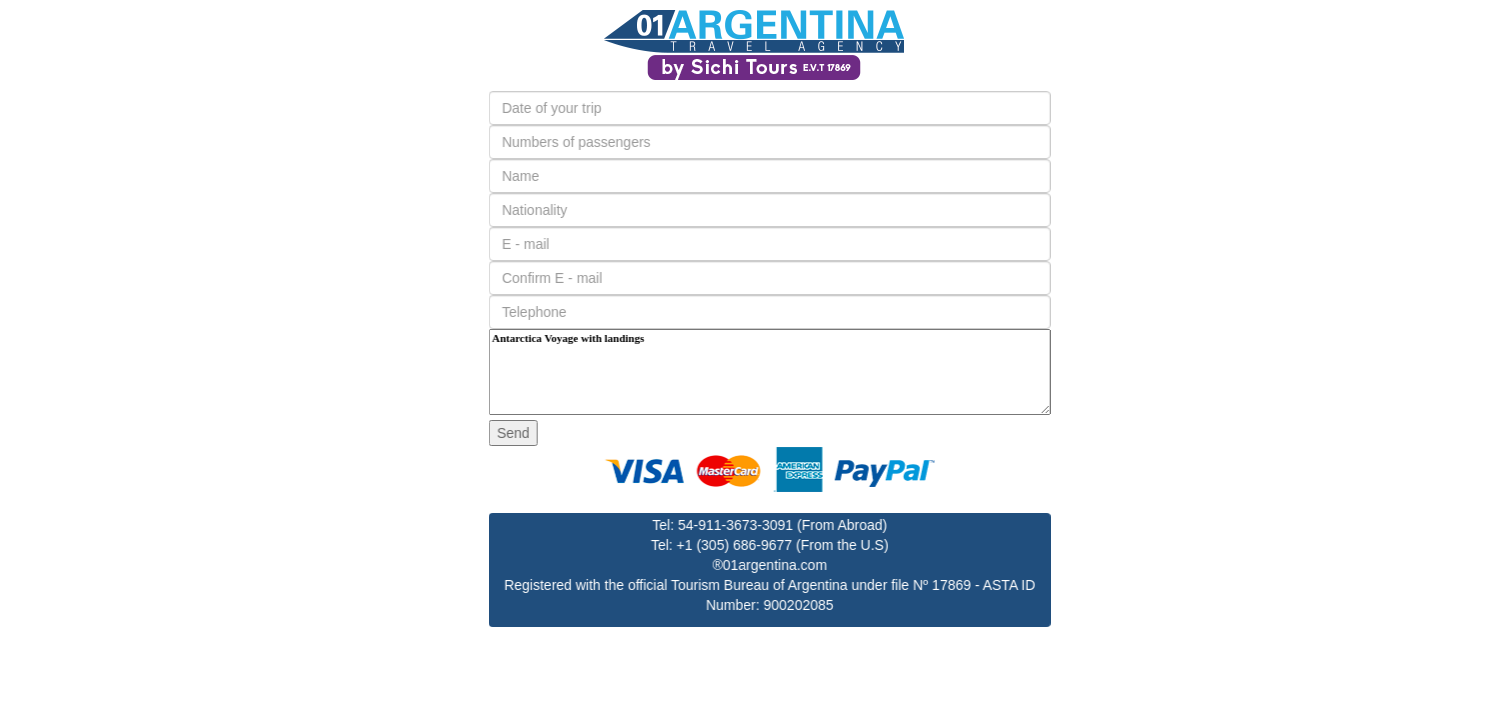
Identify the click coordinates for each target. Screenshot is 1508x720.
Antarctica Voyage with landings (812, 372)
